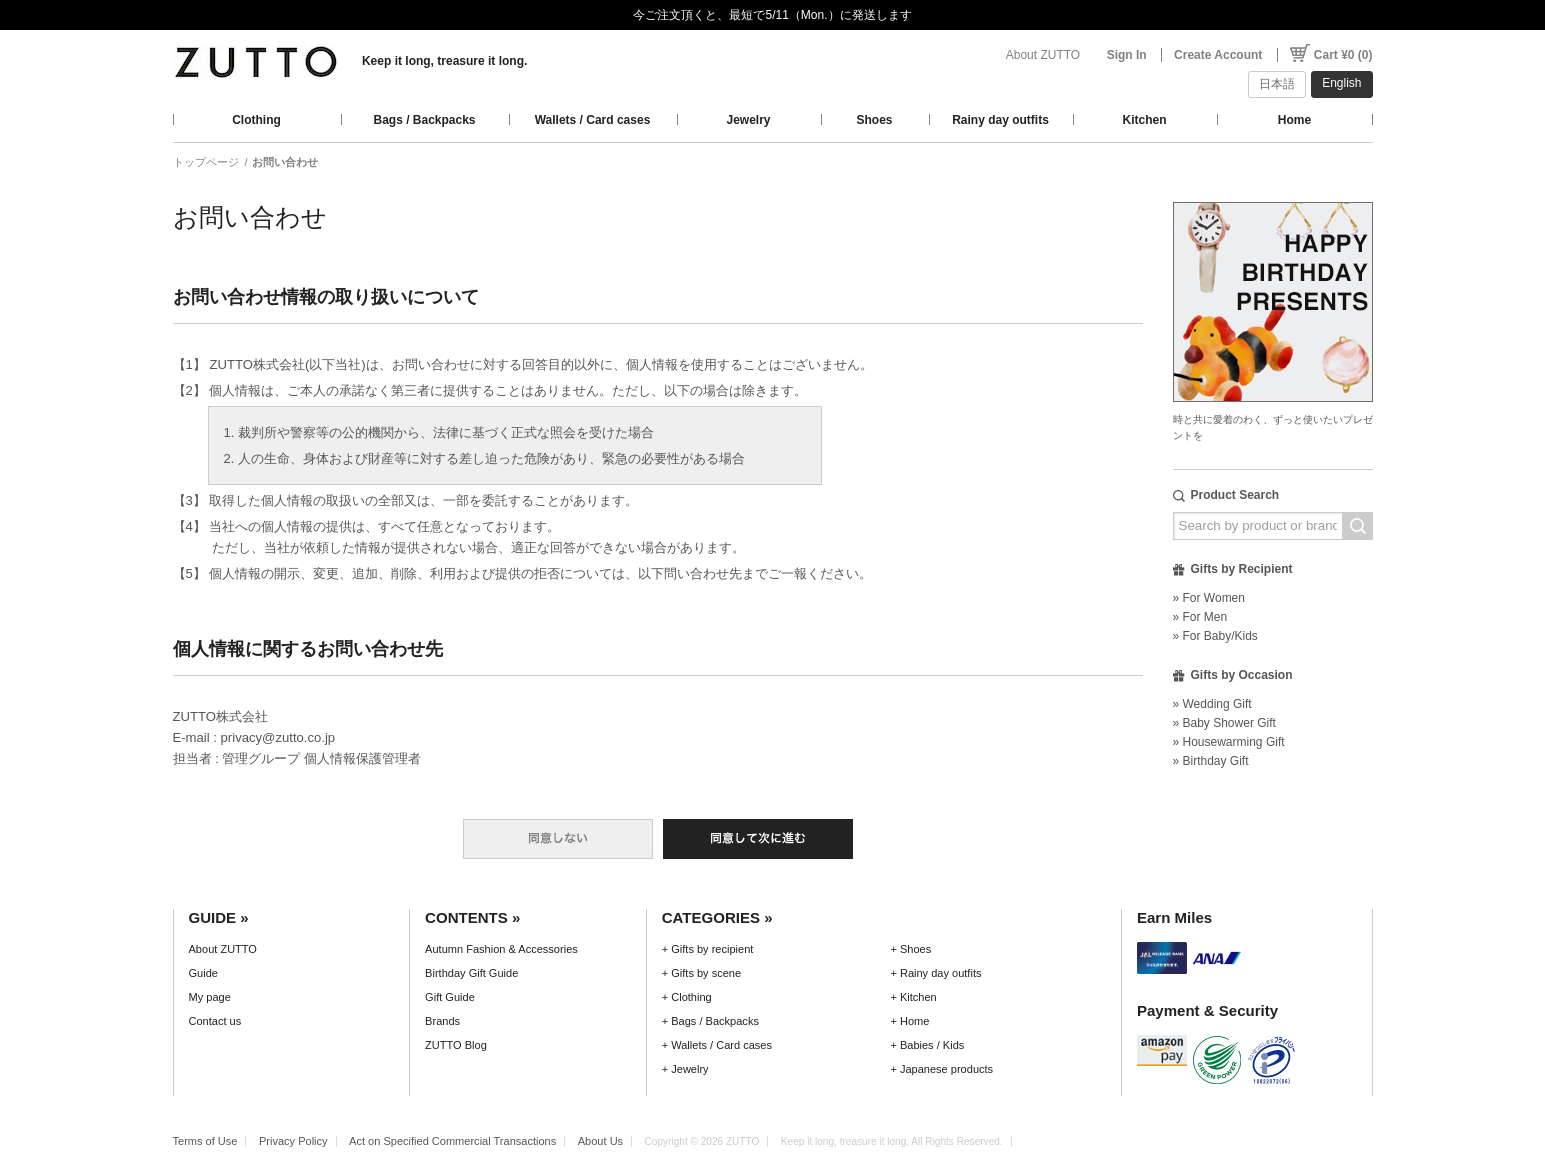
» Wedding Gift (1212, 704)
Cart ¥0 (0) (1343, 55)
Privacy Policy (293, 1141)
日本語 (1277, 84)
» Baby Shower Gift (1224, 723)
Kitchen (1144, 120)
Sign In (1127, 55)
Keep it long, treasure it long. (444, 61)
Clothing (256, 120)
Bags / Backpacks (424, 120)
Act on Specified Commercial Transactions (452, 1141)
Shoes (874, 120)
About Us (600, 1141)
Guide (203, 973)
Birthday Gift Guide (471, 973)
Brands (442, 1021)
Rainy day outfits (1000, 120)
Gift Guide (450, 997)
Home (1294, 120)
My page (210, 997)
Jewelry (748, 120)
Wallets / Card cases (593, 120)
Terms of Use (205, 1141)
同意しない (558, 839)
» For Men (1200, 617)
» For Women (1209, 598)
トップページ (206, 162)
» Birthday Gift (1211, 761)
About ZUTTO (1043, 55)
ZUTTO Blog (456, 1045)
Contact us (215, 1021)
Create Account (1218, 55)
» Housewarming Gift (1229, 742)
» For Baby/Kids (1215, 636)
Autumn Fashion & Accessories (501, 949)
